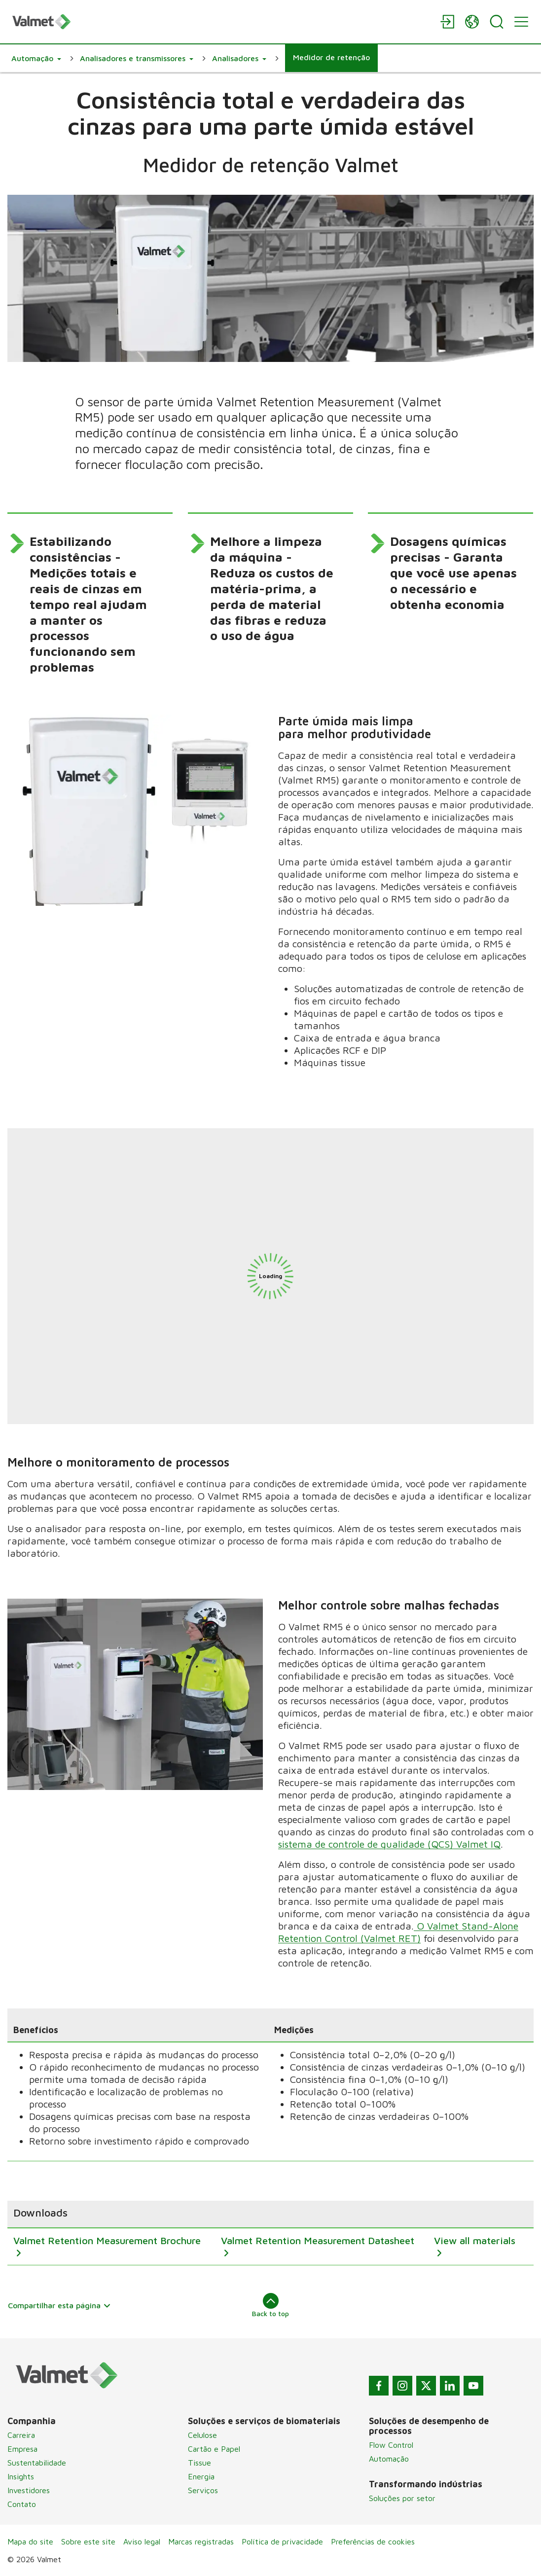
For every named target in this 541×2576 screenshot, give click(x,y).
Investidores (28, 2490)
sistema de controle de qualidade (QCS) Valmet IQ (389, 1844)
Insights (20, 2476)
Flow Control (391, 2444)
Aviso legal (141, 2541)
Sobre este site (88, 2541)
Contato (21, 2504)
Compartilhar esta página (59, 2305)
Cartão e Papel (214, 2448)
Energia (201, 2476)
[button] (36, 58)
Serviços (203, 2490)
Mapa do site (30, 2541)
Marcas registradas (201, 2541)
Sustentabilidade (36, 2462)
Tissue (199, 2462)
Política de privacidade (282, 2541)
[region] (270, 2233)
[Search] (496, 21)
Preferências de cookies (373, 2541)
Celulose (202, 2435)
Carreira (21, 2435)
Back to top (270, 2305)
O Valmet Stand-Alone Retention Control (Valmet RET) (398, 1932)
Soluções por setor (402, 2498)
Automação (389, 2458)
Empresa (22, 2448)
